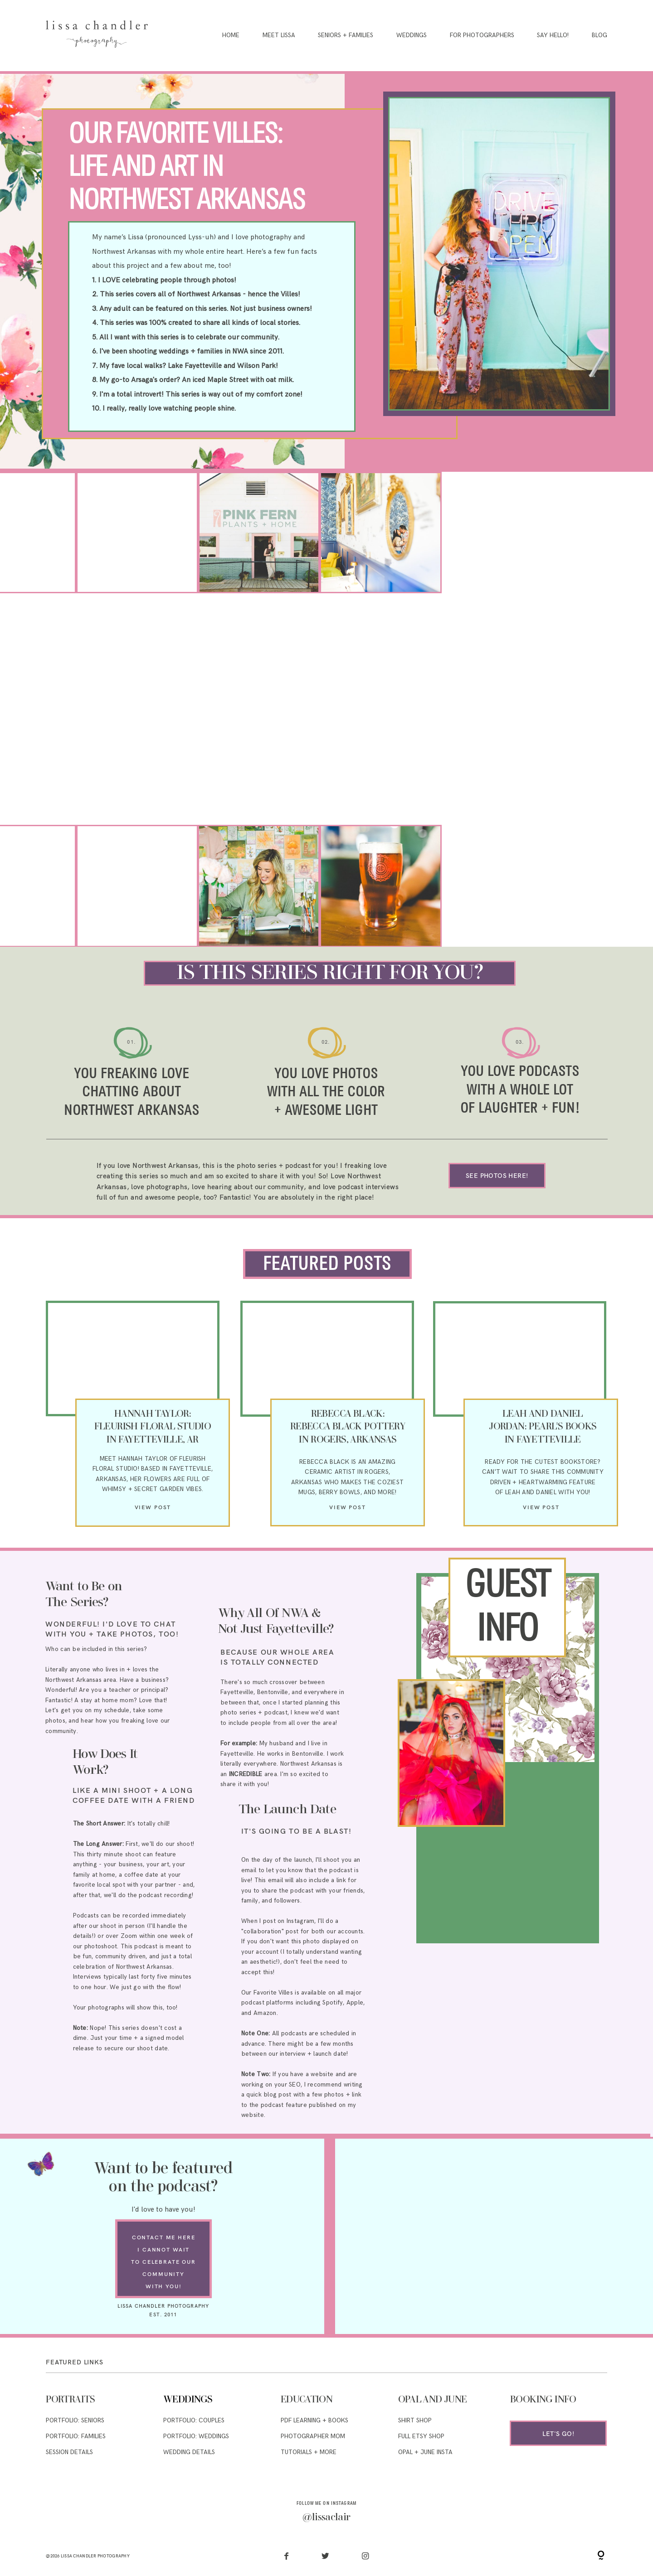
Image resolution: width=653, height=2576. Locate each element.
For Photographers (482, 35)
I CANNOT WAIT (163, 2249)
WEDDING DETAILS (189, 2452)
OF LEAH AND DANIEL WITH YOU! (542, 1492)
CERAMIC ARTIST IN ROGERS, (347, 1472)
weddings (174, 351)
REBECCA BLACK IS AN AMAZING (347, 1462)
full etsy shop (421, 2436)
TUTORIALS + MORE (308, 2452)
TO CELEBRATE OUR (163, 2261)
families (210, 351)
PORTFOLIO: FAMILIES (76, 2436)
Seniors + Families (345, 35)
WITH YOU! (164, 2286)
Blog (599, 35)
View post (153, 1507)
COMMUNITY (163, 2274)
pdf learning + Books (314, 2420)
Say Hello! (553, 35)
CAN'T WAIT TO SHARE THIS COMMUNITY (543, 1472)
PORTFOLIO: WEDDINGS (196, 2436)
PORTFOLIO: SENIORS (75, 2420)
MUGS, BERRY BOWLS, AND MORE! (347, 1492)
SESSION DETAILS (69, 2452)
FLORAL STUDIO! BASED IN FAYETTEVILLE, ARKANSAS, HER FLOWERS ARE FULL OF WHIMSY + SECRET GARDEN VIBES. (153, 1479)
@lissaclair (326, 2518)
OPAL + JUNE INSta (425, 2452)
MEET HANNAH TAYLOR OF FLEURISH (153, 1458)
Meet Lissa (279, 35)
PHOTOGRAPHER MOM (313, 2436)
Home (230, 35)
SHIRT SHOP (415, 2420)
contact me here (163, 2237)
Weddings (411, 35)
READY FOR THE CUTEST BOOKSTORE (541, 1462)
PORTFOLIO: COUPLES (193, 2420)
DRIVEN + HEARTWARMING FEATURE (543, 1482)
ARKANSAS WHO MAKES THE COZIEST (347, 1482)
